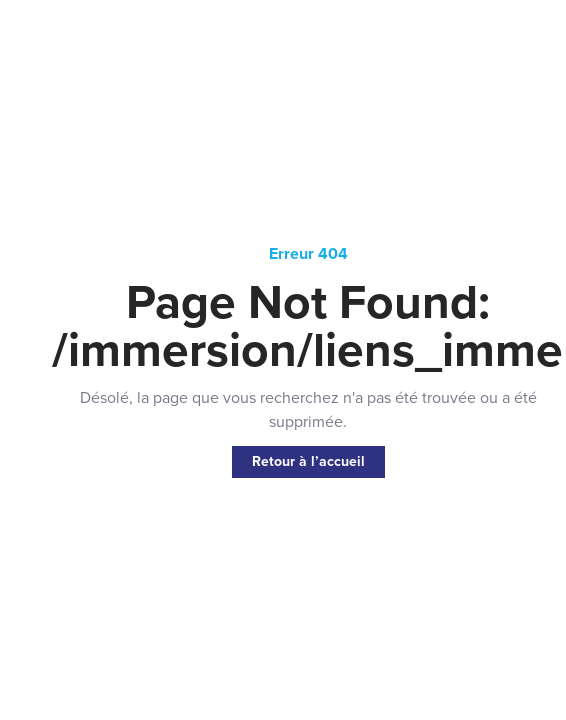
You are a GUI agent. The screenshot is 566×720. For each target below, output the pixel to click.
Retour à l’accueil (308, 461)
